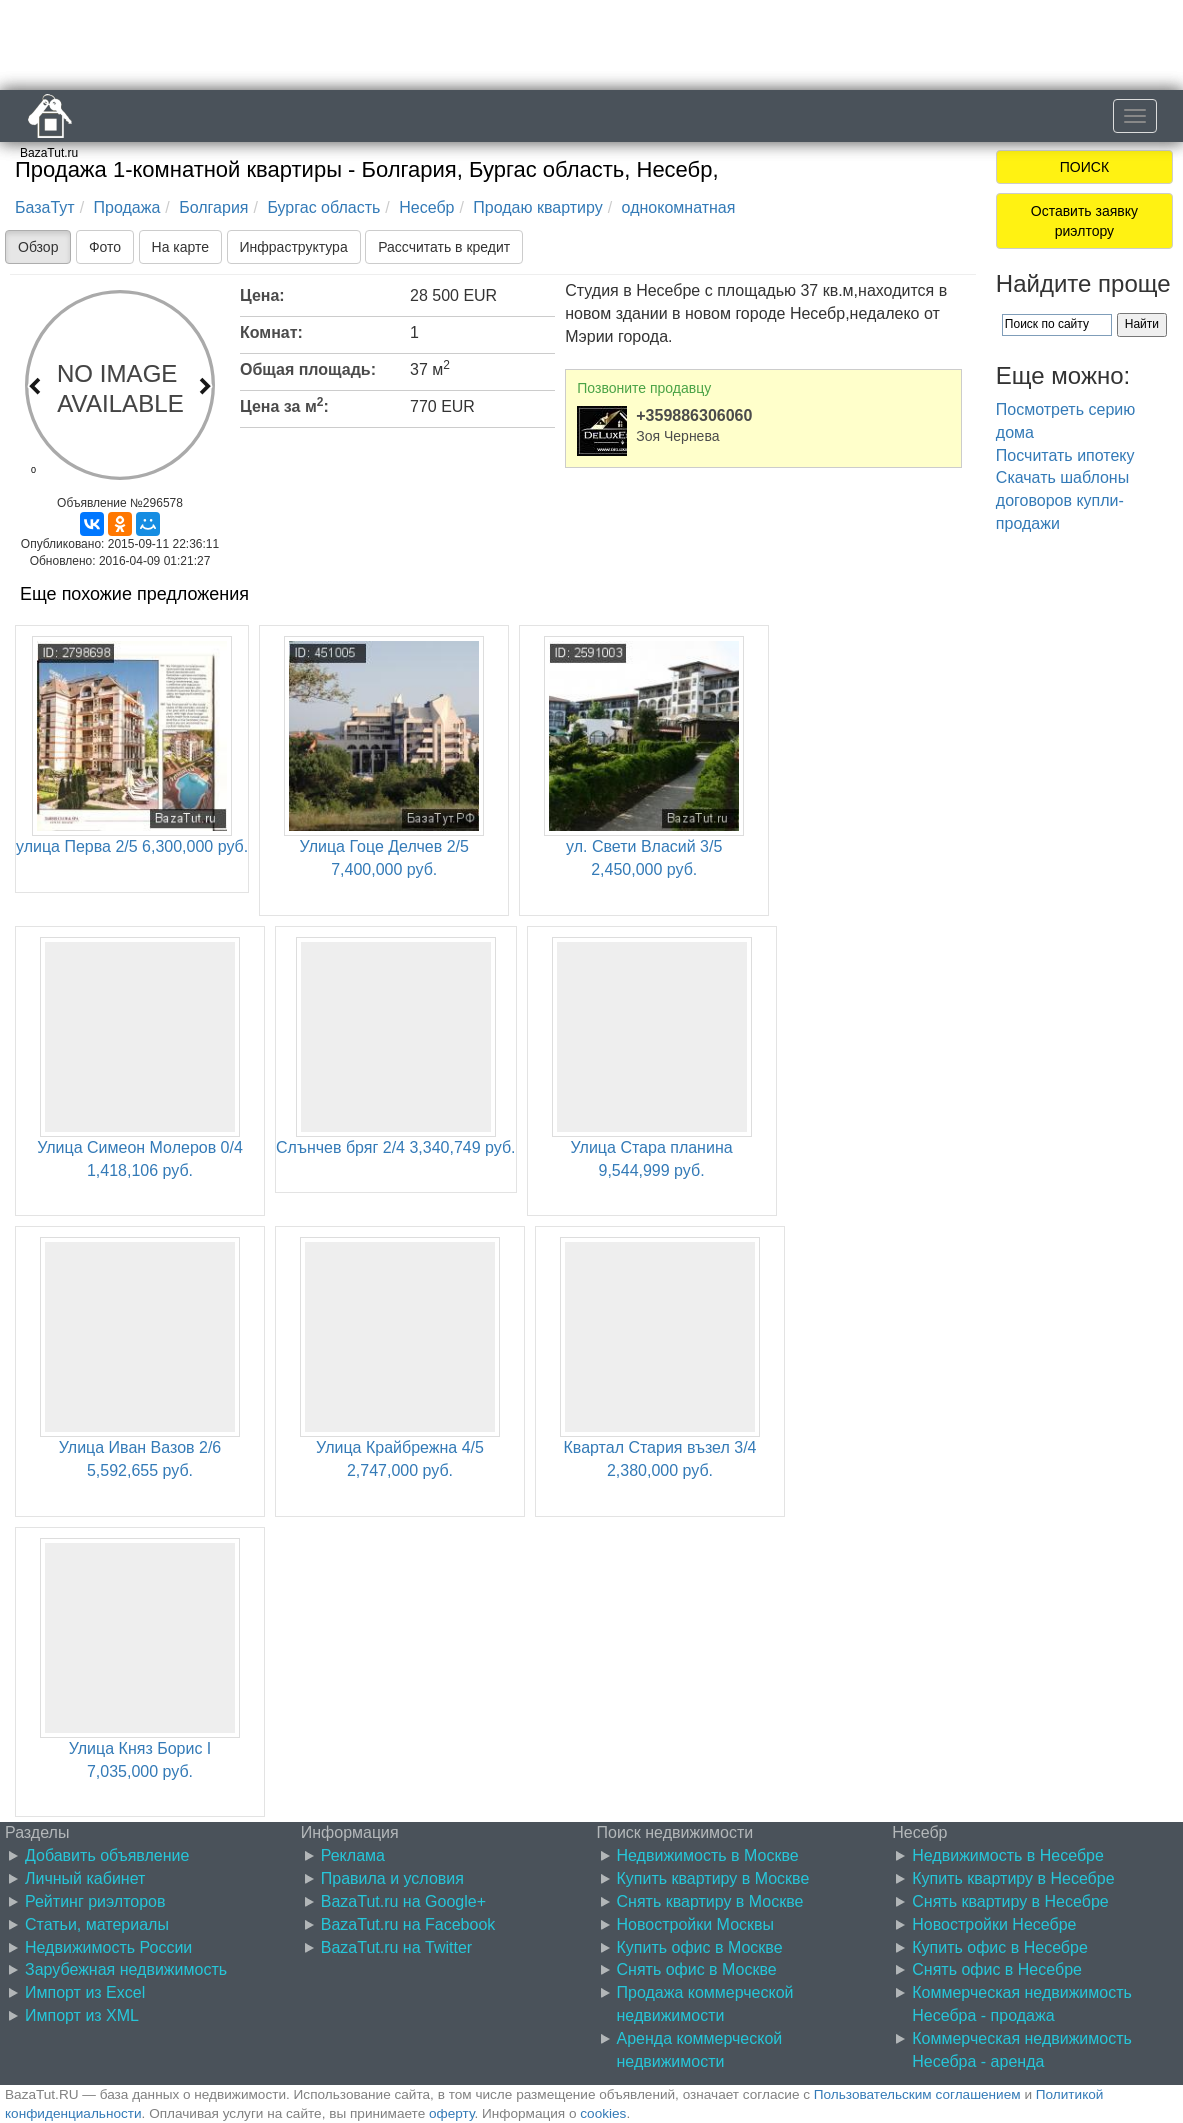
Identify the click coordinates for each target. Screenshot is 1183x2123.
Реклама (353, 1855)
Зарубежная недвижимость (126, 1969)
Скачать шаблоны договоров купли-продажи (1062, 500)
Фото (105, 247)
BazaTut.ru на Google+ (403, 1901)
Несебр (426, 207)
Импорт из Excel (85, 1992)
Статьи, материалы (97, 1924)
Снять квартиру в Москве (710, 1901)
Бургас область (323, 207)
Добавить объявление (107, 1855)
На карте (181, 247)
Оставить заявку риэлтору (1084, 221)
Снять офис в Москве (697, 1969)
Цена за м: (284, 405)
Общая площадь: (308, 369)
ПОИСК (1084, 167)
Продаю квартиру (537, 207)
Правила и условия (392, 1878)
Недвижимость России (108, 1947)
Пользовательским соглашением (917, 2094)
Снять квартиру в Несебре (1010, 1901)
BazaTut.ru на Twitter (396, 1947)
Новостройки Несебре (994, 1924)
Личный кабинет (85, 1878)
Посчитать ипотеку (1065, 455)
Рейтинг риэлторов (95, 1901)
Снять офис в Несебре (997, 1969)
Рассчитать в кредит (444, 247)
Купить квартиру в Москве (713, 1878)
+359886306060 (694, 415)
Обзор (38, 247)
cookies (603, 2113)
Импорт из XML (82, 2015)
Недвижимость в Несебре (1008, 1855)
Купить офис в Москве (700, 1947)
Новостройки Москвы (696, 1924)
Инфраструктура (294, 247)
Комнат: (271, 332)
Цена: (262, 295)
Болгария (213, 207)
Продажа (127, 207)
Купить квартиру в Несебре (1013, 1878)
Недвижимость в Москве (708, 1855)
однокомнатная (679, 207)
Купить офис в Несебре (1000, 1947)
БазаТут (45, 207)
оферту (451, 2113)
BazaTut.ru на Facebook (408, 1924)
